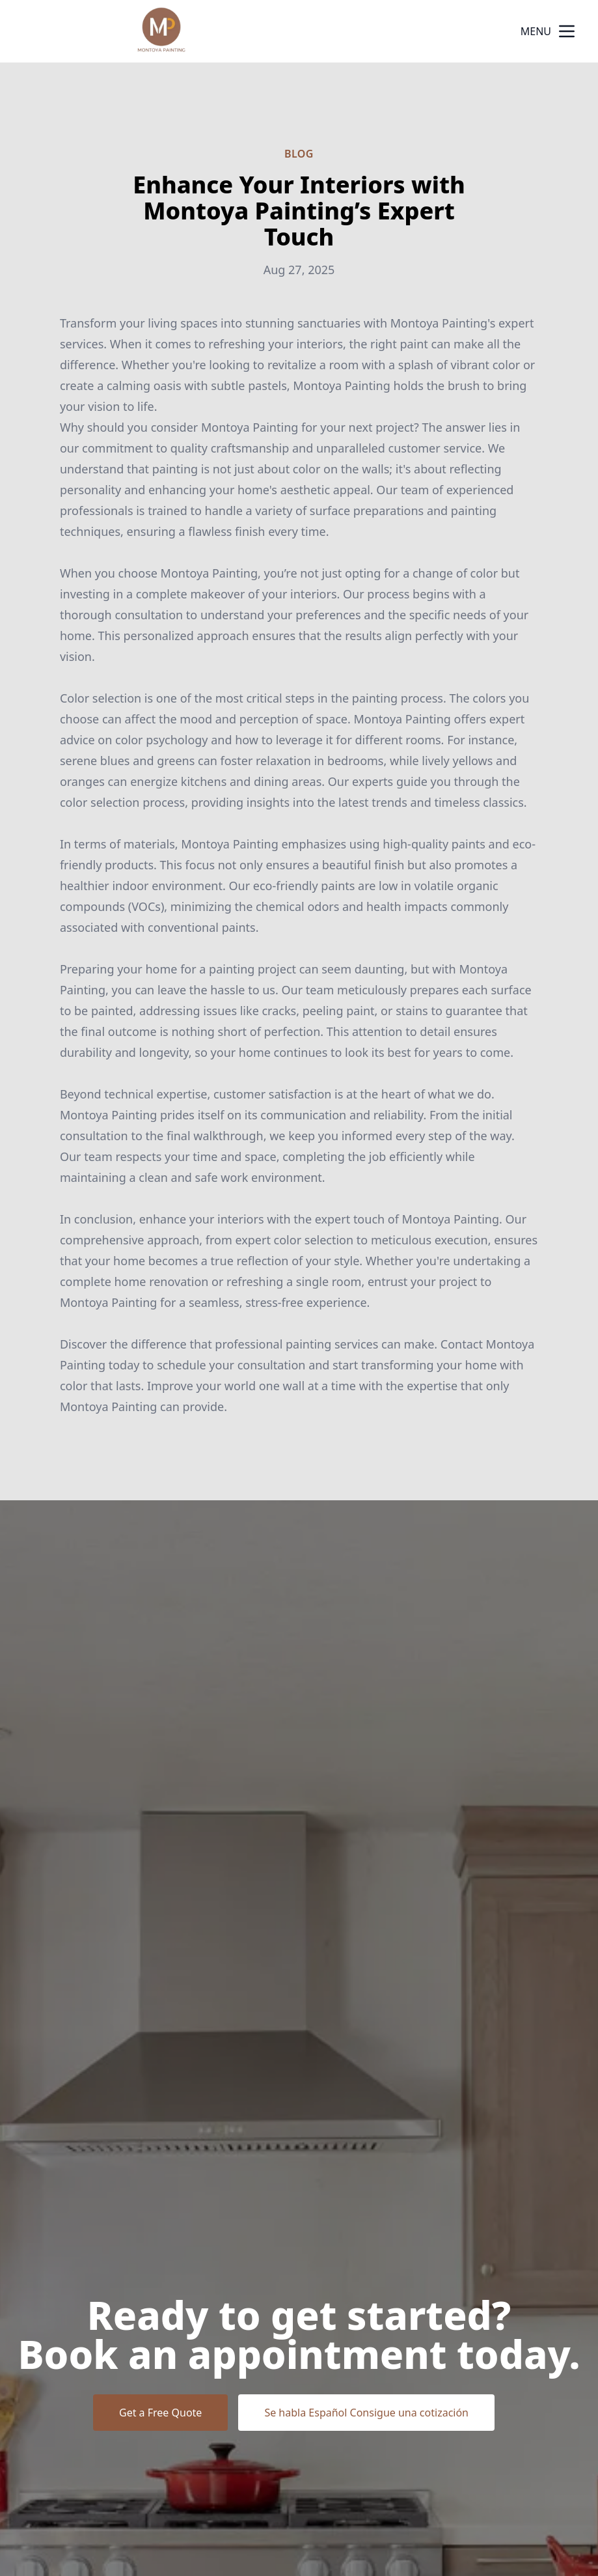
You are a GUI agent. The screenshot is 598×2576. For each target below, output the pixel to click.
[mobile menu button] (566, 31)
